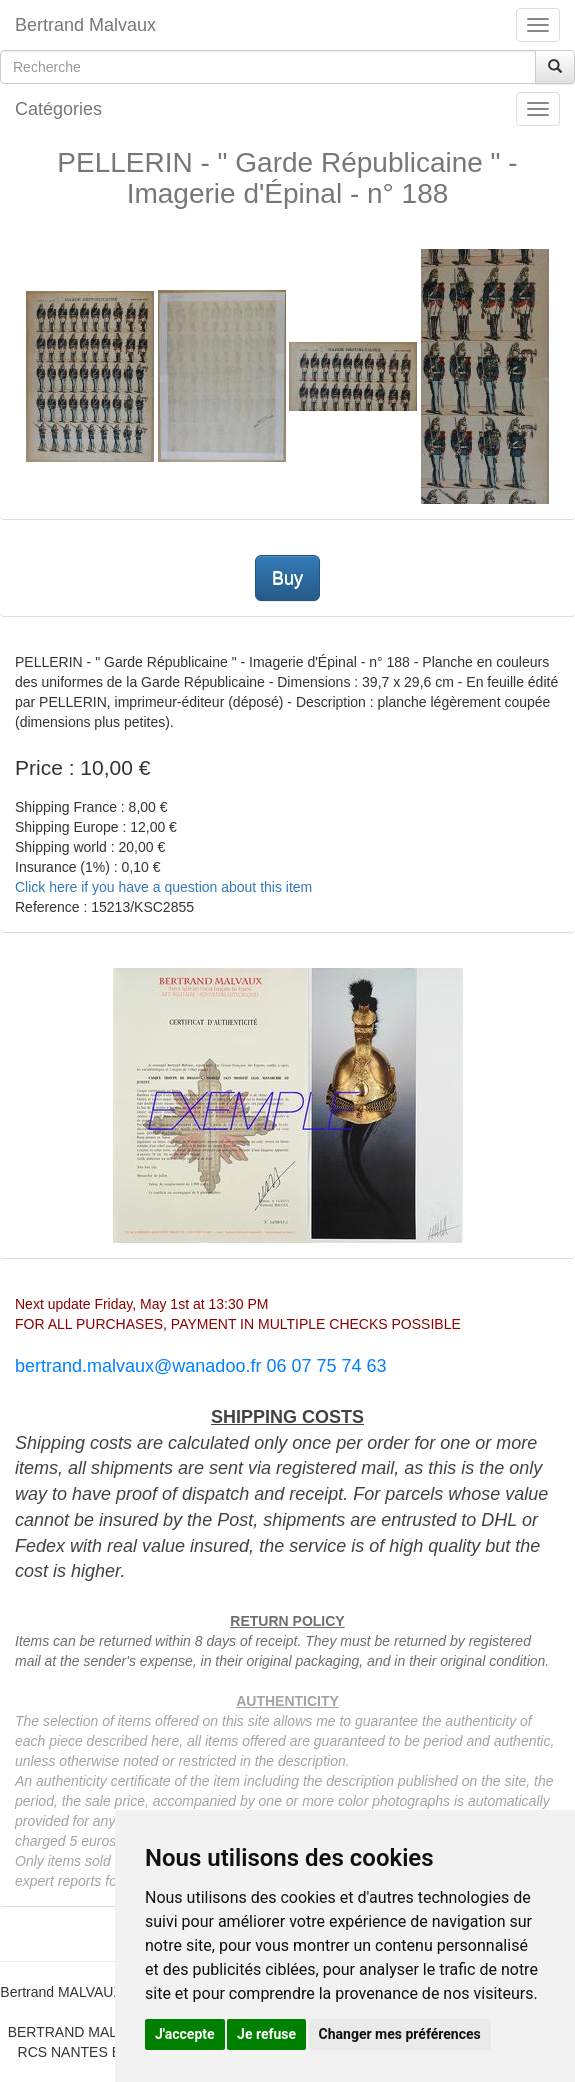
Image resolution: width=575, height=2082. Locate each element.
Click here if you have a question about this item (163, 887)
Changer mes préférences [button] (400, 2034)
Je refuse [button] (266, 2034)
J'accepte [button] (185, 2034)
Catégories (58, 109)
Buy (287, 578)
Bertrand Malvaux (85, 25)
